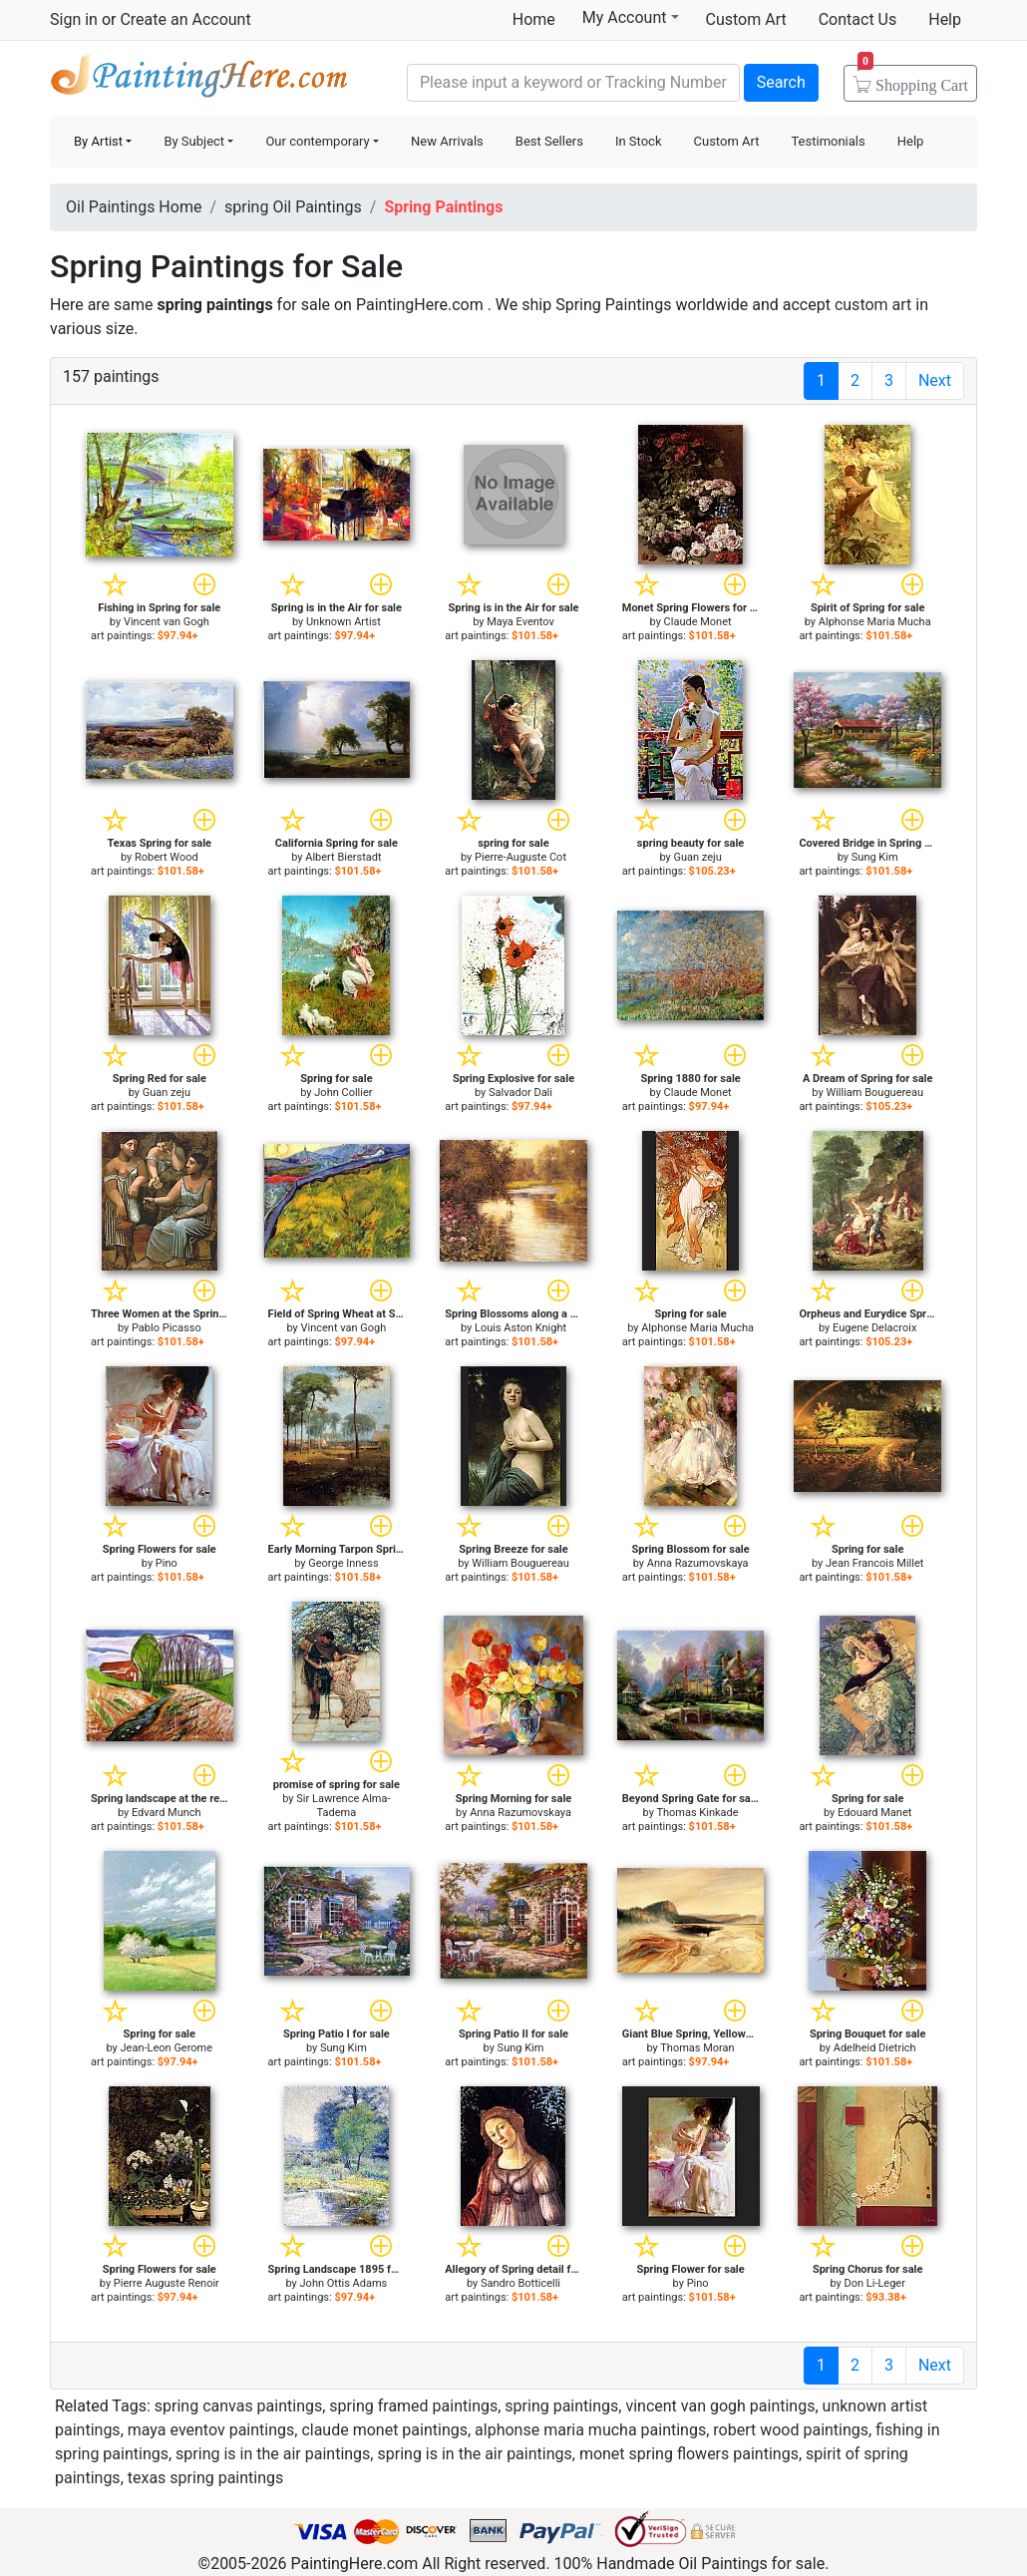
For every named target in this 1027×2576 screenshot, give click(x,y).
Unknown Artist (343, 621)
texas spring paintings (206, 2477)
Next (934, 380)
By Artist (98, 141)
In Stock (638, 141)
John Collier (343, 1092)
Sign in (74, 19)
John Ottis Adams (344, 2283)
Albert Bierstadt (343, 857)
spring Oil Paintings (293, 206)
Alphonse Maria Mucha (875, 621)
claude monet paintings (384, 2429)
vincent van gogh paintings (720, 2405)
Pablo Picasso (166, 1327)
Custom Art (746, 19)
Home (534, 19)
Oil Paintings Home (133, 206)
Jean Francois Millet (874, 1563)
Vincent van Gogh (166, 621)
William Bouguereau (874, 1092)
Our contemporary (317, 141)
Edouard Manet (874, 1812)
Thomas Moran (697, 2047)
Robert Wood (166, 857)
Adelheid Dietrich (875, 2047)
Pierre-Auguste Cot (520, 857)
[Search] (573, 83)
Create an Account (185, 19)
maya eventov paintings (211, 2429)
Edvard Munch (166, 1812)
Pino (166, 1563)
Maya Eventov (520, 621)
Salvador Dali (520, 1092)
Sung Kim (875, 857)
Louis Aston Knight (520, 1327)
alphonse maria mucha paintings (590, 2429)
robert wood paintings (790, 2429)
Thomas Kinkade (697, 1812)
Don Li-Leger (874, 2283)
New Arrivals (447, 141)
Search (781, 82)
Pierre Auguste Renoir (166, 2283)
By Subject (194, 141)
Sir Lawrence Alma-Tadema (343, 1805)
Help (944, 19)
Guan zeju (697, 857)
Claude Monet (698, 621)
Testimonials (827, 141)
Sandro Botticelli (520, 2283)
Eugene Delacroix (874, 1327)
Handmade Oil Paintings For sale (199, 80)
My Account (630, 17)
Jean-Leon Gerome (167, 2047)
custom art (873, 304)
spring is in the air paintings (272, 2453)
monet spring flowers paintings (689, 2453)
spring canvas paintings (238, 2405)
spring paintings (561, 2405)
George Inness (343, 1563)
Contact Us (858, 19)
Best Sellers (549, 141)
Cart (912, 79)
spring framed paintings (413, 2405)
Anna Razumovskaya (698, 1563)
